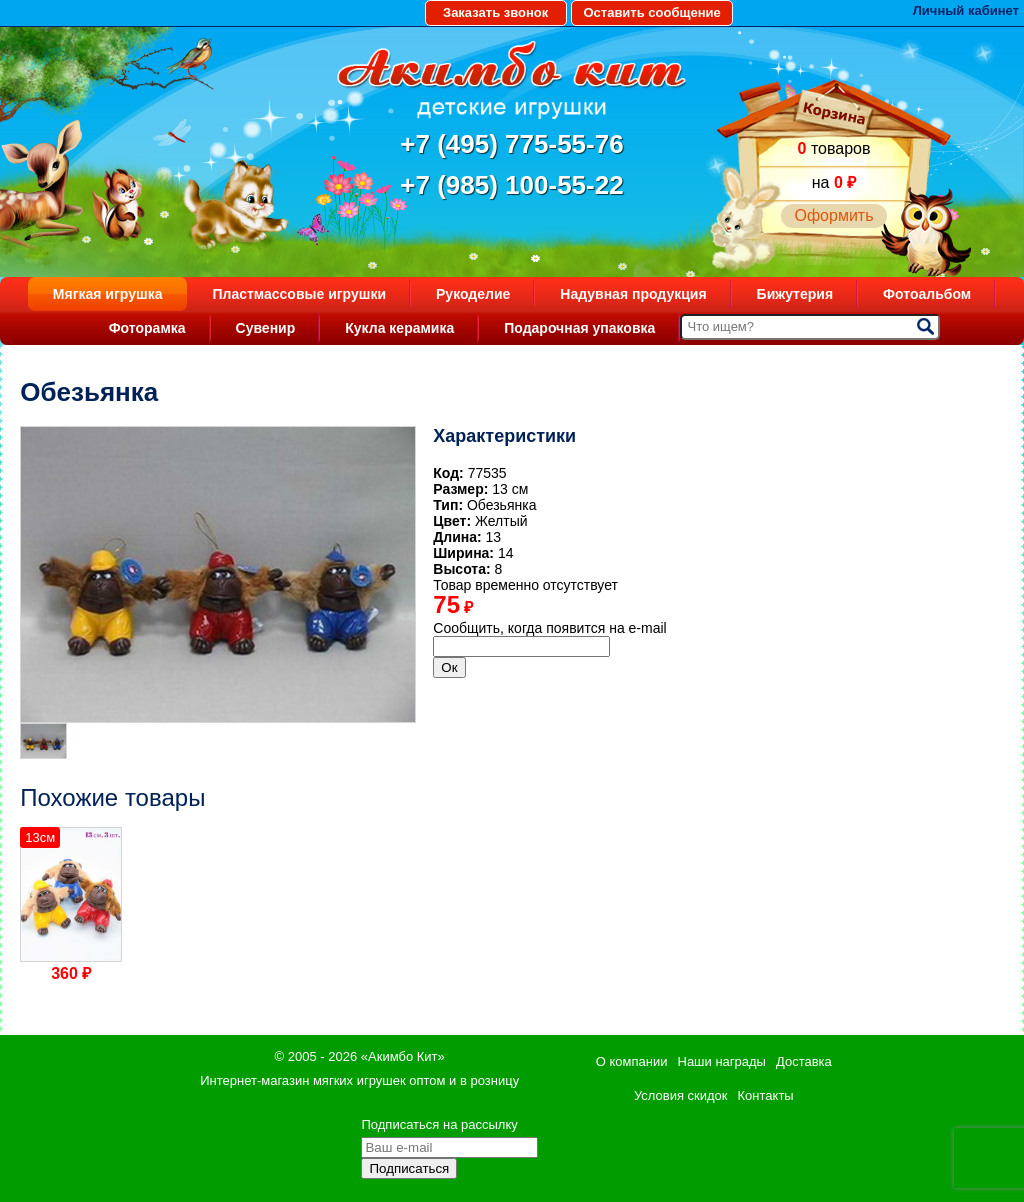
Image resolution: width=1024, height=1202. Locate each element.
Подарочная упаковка (579, 328)
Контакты (766, 1095)
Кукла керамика (399, 328)
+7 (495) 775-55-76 (511, 144)
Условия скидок (681, 1095)
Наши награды (722, 1061)
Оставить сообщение (651, 12)
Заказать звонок (495, 12)
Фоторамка (147, 328)
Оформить (833, 215)
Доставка (804, 1061)
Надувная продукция (633, 294)
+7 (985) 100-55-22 (511, 185)
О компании (632, 1061)
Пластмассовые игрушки (299, 294)
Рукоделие (473, 294)
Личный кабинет (966, 10)
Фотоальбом (927, 294)
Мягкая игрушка (108, 294)
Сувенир (266, 328)
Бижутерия (795, 294)
